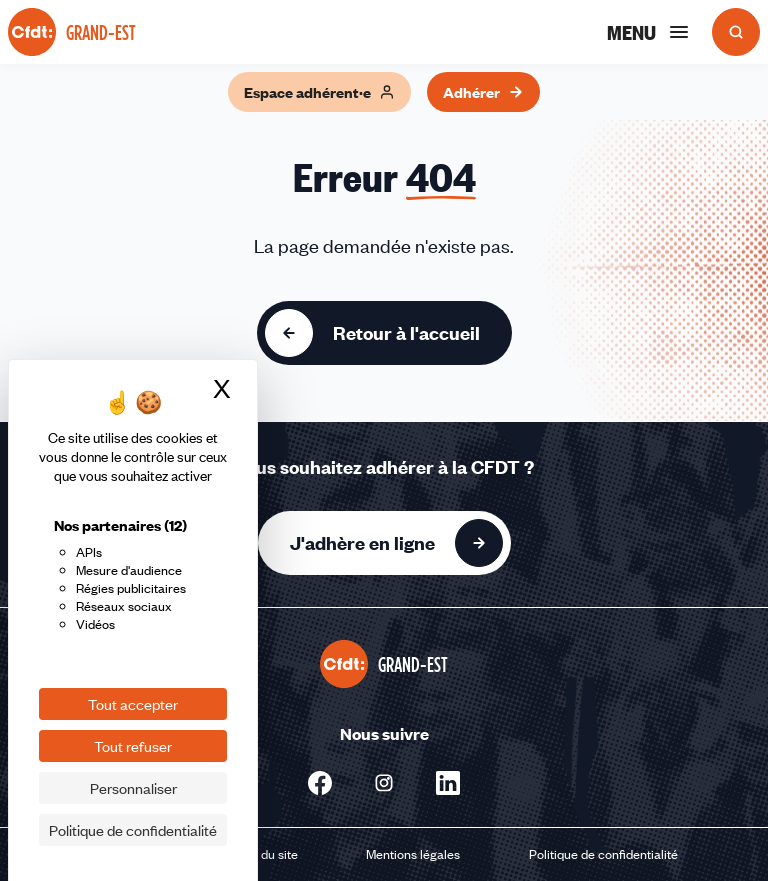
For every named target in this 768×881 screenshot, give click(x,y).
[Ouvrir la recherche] (736, 32)
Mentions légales (413, 854)
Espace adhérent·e (319, 92)
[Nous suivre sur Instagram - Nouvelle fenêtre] (384, 783)
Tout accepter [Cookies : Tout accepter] (133, 704)
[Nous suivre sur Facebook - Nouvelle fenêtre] (320, 783)
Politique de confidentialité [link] (133, 830)
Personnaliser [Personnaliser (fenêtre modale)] (133, 788)
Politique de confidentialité (603, 854)
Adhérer (483, 92)
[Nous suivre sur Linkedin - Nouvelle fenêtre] (448, 783)
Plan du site (265, 854)
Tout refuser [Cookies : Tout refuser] (133, 746)
